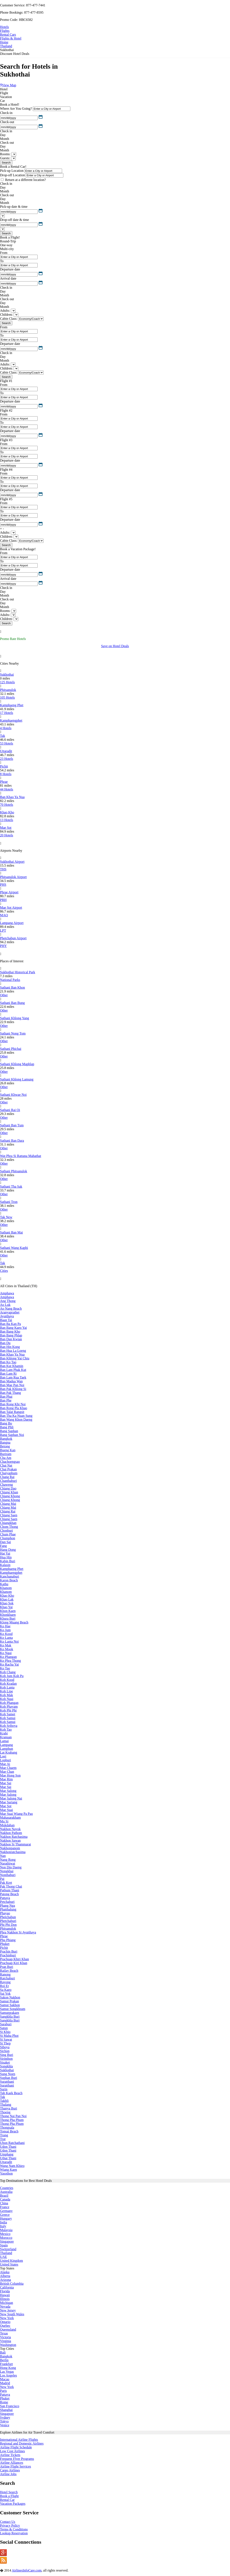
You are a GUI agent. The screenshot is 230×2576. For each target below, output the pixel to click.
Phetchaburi (8, 1921)
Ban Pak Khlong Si (13, 1389)
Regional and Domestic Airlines (22, 2443)
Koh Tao (6, 1729)
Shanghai (6, 2410)
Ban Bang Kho (10, 1331)
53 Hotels (6, 743)
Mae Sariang (8, 1802)
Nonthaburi (8, 1875)
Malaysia (6, 2230)
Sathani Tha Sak (11, 1186)
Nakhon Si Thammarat (15, 1844)
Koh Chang (8, 1672)
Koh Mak (6, 1695)
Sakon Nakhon (10, 1997)
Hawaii (5, 2295)
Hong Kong (8, 2368)
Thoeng (5, 2112)
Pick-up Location (12, 170)
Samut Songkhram (12, 2009)
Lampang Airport (12, 923)
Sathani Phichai (10, 1049)
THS (3, 869)
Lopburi (5, 1760)
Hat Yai (5, 1553)
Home (4, 42)
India (3, 2222)
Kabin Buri (7, 1561)
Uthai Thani (8, 2158)
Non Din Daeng (10, 1867)
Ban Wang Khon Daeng (16, 1419)
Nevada (5, 2306)
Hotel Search (9, 2492)
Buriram (5, 1454)
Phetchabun (8, 1917)
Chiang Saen (8, 1515)
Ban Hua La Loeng (13, 1350)
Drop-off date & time (14, 220)
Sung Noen (7, 2074)
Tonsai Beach (9, 2131)
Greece (5, 2214)
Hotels (4, 27)
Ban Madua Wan (11, 1381)
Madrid (5, 2383)
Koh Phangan (9, 1703)
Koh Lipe (6, 1691)
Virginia (5, 2341)
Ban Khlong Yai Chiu (14, 1358)
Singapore (7, 2241)
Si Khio (5, 2032)
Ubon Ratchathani (12, 2143)
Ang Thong (8, 1301)
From (3, 252)
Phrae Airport (9, 892)
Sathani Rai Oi (10, 1110)
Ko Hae (5, 1626)
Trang (4, 2135)
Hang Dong (8, 1549)
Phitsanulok (8, 690)
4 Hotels (5, 728)
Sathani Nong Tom (13, 1033)
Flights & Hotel (10, 38)
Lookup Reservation (14, 2533)
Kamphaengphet (11, 720)
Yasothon (6, 2173)
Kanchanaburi (9, 1576)
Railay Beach (9, 1970)
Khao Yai (6, 1607)
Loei (3, 1756)
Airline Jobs (8, 2474)
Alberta (5, 2276)
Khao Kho (7, 812)
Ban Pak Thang (10, 1393)
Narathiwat (7, 1863)
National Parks (10, 980)
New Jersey (8, 2310)
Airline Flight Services (15, 2466)
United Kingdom (11, 2260)
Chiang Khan (9, 1492)
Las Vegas (7, 2371)
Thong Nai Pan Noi (13, 2116)
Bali (3, 2352)
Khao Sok (7, 1603)
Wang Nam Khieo (12, 2166)
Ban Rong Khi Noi (13, 1404)
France (4, 2207)
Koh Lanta (7, 1687)
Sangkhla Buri (10, 2016)
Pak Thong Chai (11, 1886)
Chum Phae (8, 1534)
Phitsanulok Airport (13, 877)
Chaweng (6, 1484)
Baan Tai (6, 1320)
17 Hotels (6, 713)
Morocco (6, 2237)
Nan (3, 1856)
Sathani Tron (8, 1202)
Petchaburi (7, 1902)
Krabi (4, 1733)
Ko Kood (6, 1634)
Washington (8, 2345)
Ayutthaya (7, 1316)
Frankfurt (6, 2364)
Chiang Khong (10, 1496)
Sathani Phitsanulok (13, 1171)
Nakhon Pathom (11, 1833)
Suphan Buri (8, 2078)
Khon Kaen (8, 1611)
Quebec (5, 2325)
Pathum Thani (9, 1890)
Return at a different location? (25, 180)
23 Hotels (6, 759)
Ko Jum (5, 1630)
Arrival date (8, 278)
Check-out (7, 122)
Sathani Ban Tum (12, 1125)
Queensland (8, 2329)
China (4, 2203)
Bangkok (6, 1438)
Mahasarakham (10, 1817)
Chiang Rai (7, 1511)
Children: (6, 314)
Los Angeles (8, 2375)
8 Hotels (5, 774)
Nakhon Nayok (10, 1829)
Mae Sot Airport (11, 907)
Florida (5, 2291)
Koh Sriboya (8, 1725)
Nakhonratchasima (13, 1852)
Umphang (6, 2154)
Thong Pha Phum (12, 2120)
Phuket (4, 1944)
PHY (3, 946)
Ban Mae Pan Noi (12, 1385)
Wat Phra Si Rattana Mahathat (20, 1156)
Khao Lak (7, 1599)
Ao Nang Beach (11, 1308)
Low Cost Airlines (12, 2451)
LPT (3, 930)
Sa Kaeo (5, 1990)
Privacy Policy (10, 2525)
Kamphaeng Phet (11, 705)
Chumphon (7, 1538)
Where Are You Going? (16, 108)
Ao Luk (5, 1304)
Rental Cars (8, 34)
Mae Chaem (8, 1768)
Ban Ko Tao (8, 1362)
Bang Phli (7, 1427)
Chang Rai (7, 1477)
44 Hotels (6, 789)
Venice (4, 2425)
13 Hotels (6, 820)
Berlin (4, 2360)
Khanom (6, 1588)
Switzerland (8, 2249)
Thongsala (7, 2127)
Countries (6, 2188)
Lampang (6, 1745)
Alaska (4, 2272)
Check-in (6, 113)
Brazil (4, 2195)
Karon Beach (9, 1580)
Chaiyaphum (8, 1473)
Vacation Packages (13, 2503)
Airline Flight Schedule (16, 2447)
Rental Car (7, 2500)
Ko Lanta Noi (9, 1641)
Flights (4, 31)
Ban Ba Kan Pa (10, 1324)
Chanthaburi (8, 1481)
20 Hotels (6, 835)
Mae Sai (5, 1783)
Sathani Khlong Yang (14, 1018)
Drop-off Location (12, 175)
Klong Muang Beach (14, 1622)
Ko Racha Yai (9, 1664)
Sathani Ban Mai (11, 1232)
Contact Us (7, 2521)
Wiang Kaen (8, 2169)
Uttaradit (6, 751)
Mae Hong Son (10, 1775)
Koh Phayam (9, 1706)
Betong (5, 1446)
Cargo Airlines (10, 2470)
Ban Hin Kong (10, 1347)
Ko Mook (6, 1649)
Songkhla (6, 2066)
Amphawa (7, 1293)
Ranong (5, 1974)
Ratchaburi (7, 1978)
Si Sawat (6, 2039)
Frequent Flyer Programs (17, 2459)
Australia (6, 2192)
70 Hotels (6, 804)
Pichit (4, 766)
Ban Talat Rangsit (12, 1412)
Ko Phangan (8, 1657)
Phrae (4, 781)
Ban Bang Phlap (11, 1335)
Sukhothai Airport (12, 861)
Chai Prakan (8, 1469)
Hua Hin (6, 1557)
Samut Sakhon (10, 2005)
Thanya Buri (8, 2108)
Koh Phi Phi (8, 1710)
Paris (3, 2391)
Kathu (4, 1584)
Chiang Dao (8, 1488)
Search (6, 162)
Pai (2, 1879)
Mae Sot (5, 827)
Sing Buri (6, 2055)
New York (7, 2318)
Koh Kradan (8, 1683)
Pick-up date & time (13, 206)
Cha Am (5, 1458)
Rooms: (5, 154)
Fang (3, 1546)
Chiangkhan (8, 1523)
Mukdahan (7, 1825)
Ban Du (5, 1343)
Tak (2, 736)
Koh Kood (7, 1680)
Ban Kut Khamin (11, 1366)
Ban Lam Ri (8, 1373)
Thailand (6, 46)
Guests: (5, 158)
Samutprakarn (9, 2012)
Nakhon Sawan (10, 1840)
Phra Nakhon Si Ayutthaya (18, 1932)
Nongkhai (6, 1871)
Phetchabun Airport (13, 938)
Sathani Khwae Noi (13, 1094)
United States (9, 2264)
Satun (4, 2028)
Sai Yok (5, 1993)
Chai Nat (6, 1465)
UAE (3, 2257)
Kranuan (6, 1737)
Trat (3, 2139)
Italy (3, 2226)
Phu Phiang (8, 1940)
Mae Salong (8, 1791)
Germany (6, 2211)
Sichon (4, 2051)
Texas (4, 2333)
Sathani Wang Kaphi (14, 1248)
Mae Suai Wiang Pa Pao (16, 1813)
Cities (4, 1270)
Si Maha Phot (9, 2035)
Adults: (5, 310)
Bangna (5, 1442)
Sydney (5, 2417)
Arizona (5, 2280)
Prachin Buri (8, 1951)
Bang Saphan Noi (12, 1435)
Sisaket (5, 2062)
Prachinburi (8, 1955)
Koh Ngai (6, 1699)
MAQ (4, 915)
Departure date (10, 269)
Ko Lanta (6, 1637)
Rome (4, 2402)
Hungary (6, 2218)
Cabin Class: (8, 318)
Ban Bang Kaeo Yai (13, 1327)
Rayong (5, 1982)
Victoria (5, 2337)
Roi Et (4, 1986)
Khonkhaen (8, 1614)
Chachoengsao (10, 1461)
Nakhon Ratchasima (13, 1836)
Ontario (5, 2322)
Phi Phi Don (8, 1924)
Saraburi (5, 2024)
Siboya (4, 2047)
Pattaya (5, 1898)
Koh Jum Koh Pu (12, 1676)
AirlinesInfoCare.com (26, 2570)
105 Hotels (7, 697)
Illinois (5, 2299)
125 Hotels (7, 682)
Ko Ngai (6, 1653)
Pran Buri (6, 1967)
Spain (4, 2245)
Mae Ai (5, 1764)
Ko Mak (5, 1645)
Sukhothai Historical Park (17, 972)
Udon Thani (8, 2146)
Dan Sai (5, 1542)
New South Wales (12, 2314)
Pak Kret (6, 1882)
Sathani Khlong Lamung (16, 1079)
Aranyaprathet (10, 1312)
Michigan (6, 2302)
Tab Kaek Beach (11, 2093)
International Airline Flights (19, 2439)
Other (4, 995)
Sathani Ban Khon (12, 987)
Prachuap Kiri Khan (13, 1963)
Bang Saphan (9, 1431)
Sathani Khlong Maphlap (17, 1064)
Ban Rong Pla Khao (13, 1408)
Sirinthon (6, 2058)
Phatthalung (8, 1909)
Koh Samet (7, 1714)
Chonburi (6, 1530)
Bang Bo (6, 1423)
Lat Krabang (8, 1752)
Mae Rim (6, 1779)
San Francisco (9, 2406)
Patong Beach (9, 1894)
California (7, 2287)
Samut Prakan (9, 2001)
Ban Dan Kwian (11, 1339)
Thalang (5, 2104)
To (2, 261)
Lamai (4, 1741)
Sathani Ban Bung (12, 1003)
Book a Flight (9, 2496)
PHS (3, 884)
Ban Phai (6, 1396)
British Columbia (12, 2283)
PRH (3, 900)
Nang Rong (8, 1859)
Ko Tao (5, 1668)
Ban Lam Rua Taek (13, 1377)
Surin (3, 2089)
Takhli (4, 2101)
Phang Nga (7, 1905)
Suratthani (7, 2081)
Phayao (5, 1913)
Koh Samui (7, 1718)
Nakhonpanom (10, 1848)
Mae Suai (6, 1810)
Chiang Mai (8, 1504)
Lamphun (6, 1748)
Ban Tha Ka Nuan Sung (16, 1415)
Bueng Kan (7, 1450)
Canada (5, 2199)
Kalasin (5, 1565)
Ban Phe (5, 1400)
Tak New (6, 1217)
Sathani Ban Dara (12, 1140)
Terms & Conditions (14, 2529)
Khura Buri (7, 1618)
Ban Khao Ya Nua (12, 797)
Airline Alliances (11, 2462)
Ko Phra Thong (10, 1660)
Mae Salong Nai (11, 1798)
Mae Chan (7, 1771)
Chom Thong (9, 1526)
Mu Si (4, 1821)
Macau (4, 2379)
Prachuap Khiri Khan (14, 1959)
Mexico (5, 2234)
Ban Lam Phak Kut (13, 1370)
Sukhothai (7, 674)
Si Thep (5, 2043)
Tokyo (4, 2421)
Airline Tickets (10, 2455)
